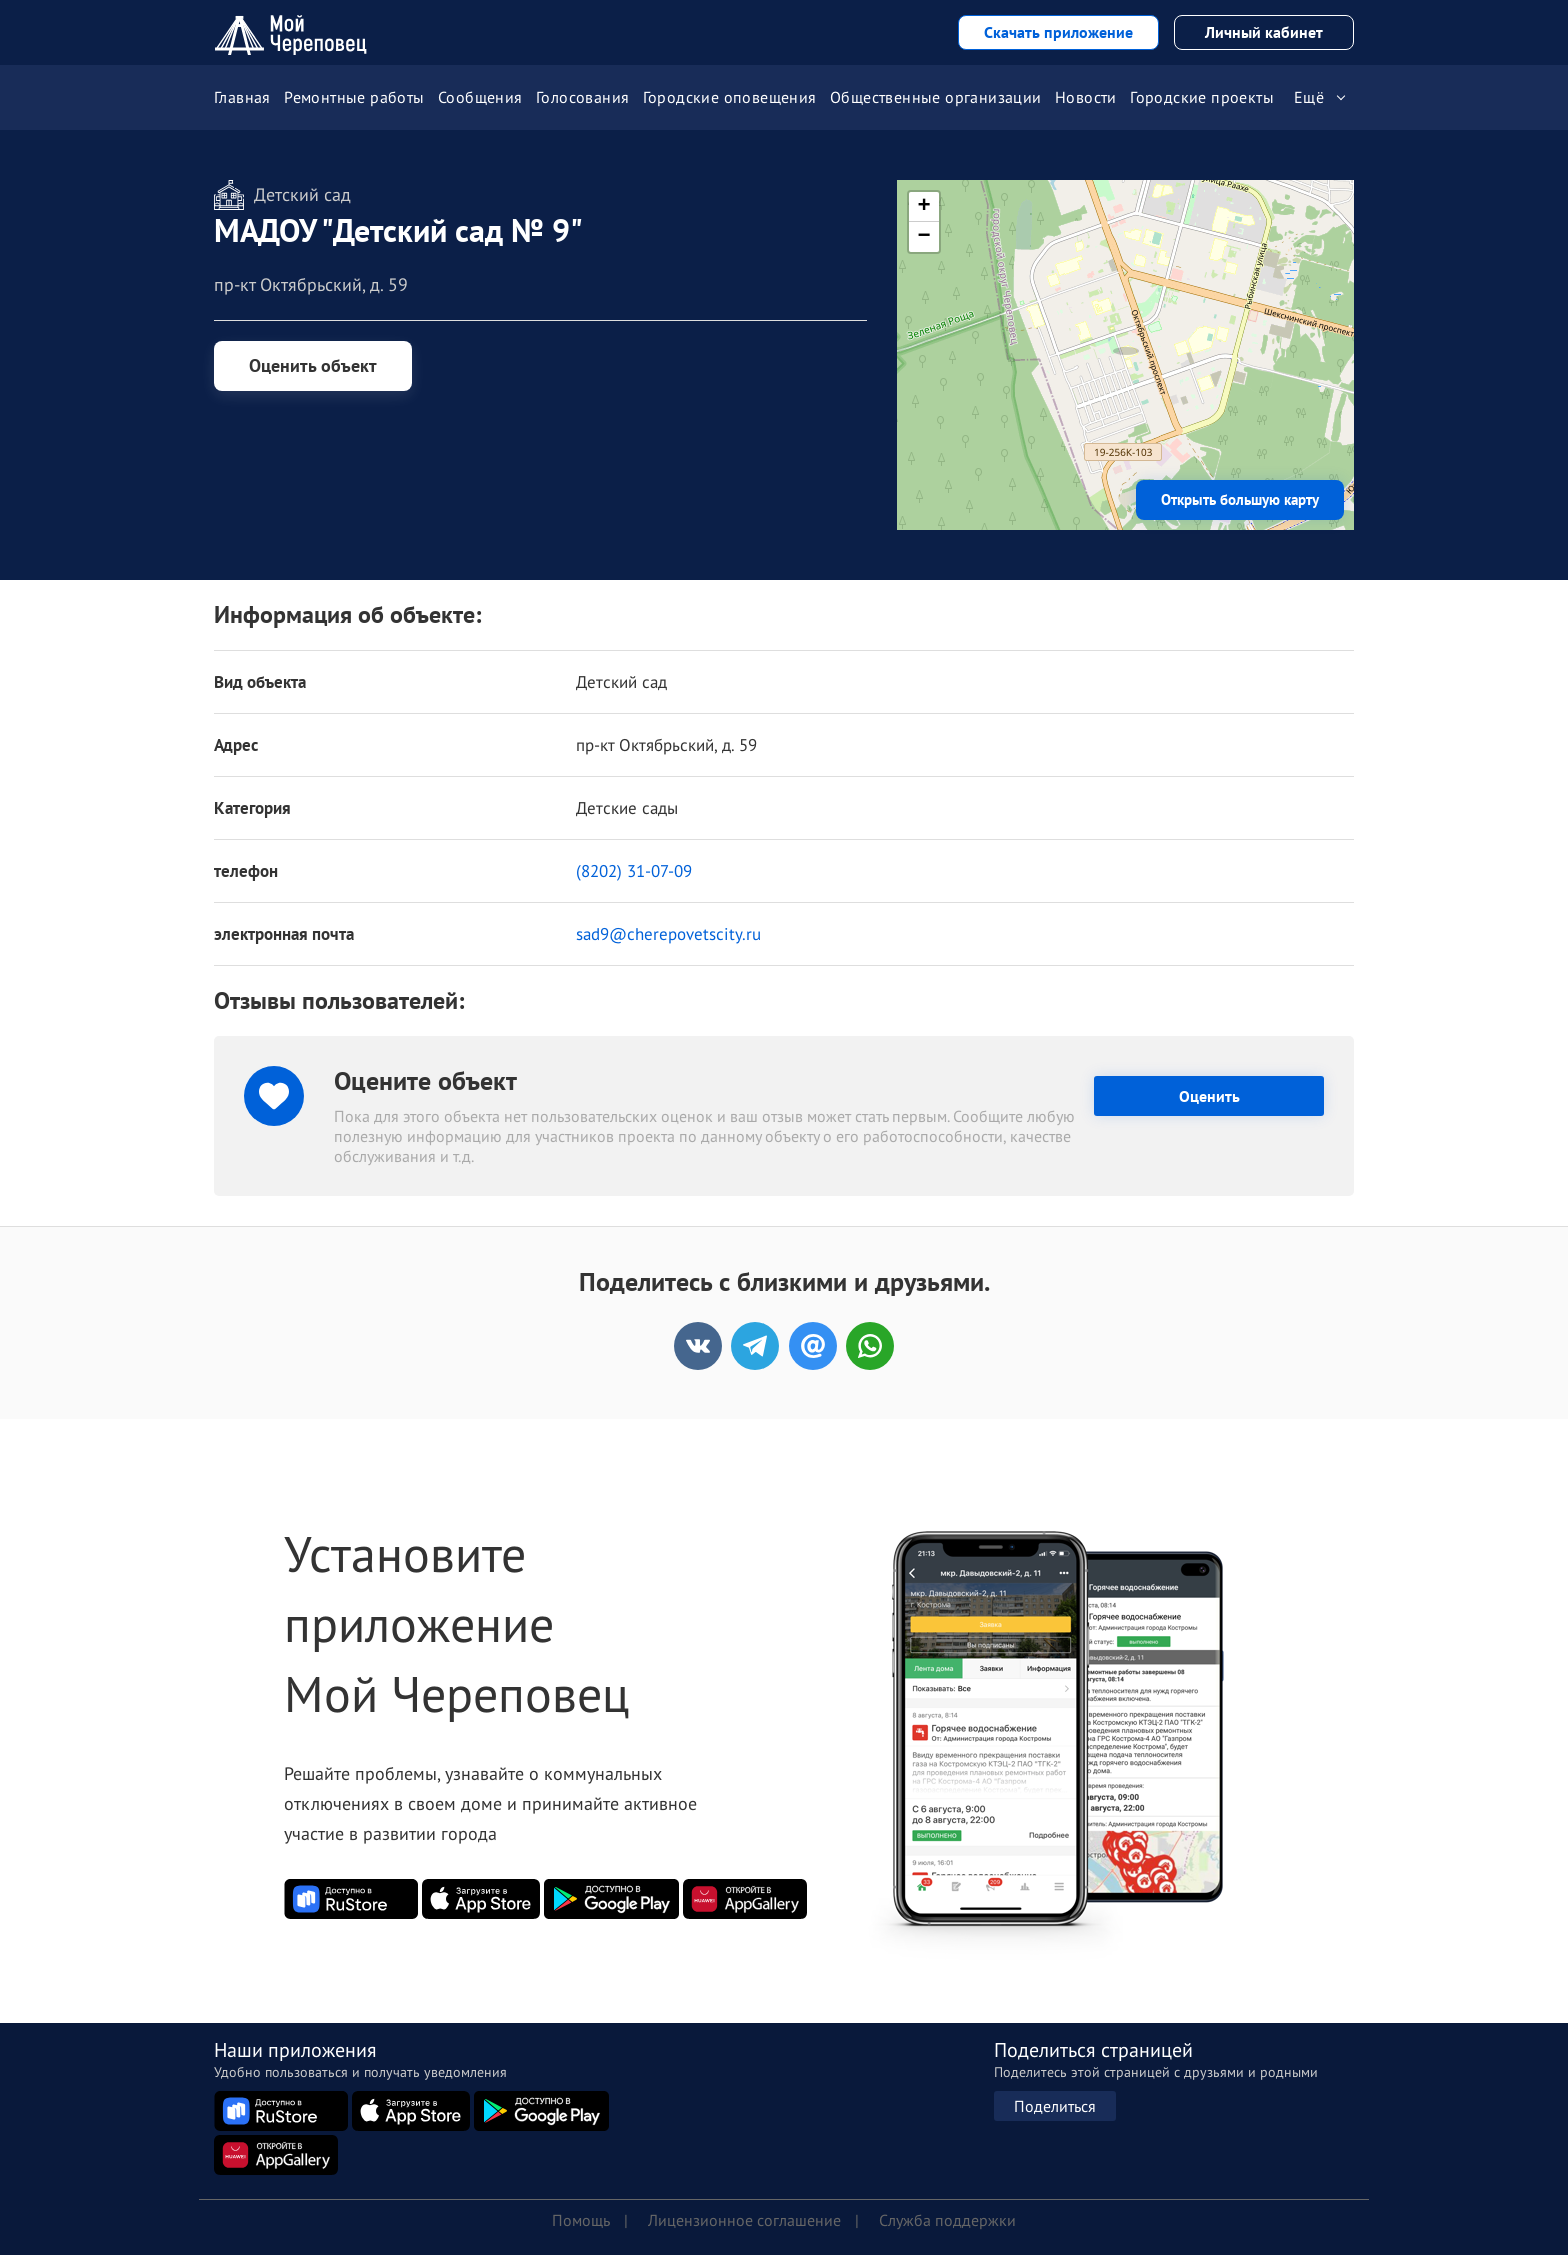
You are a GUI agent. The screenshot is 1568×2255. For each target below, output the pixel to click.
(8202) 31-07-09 (634, 871)
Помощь (581, 2220)
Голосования (582, 97)
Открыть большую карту (1240, 499)
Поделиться (1055, 2106)
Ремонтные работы (354, 97)
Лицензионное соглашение (744, 2220)
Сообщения (480, 97)
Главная (242, 97)
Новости (1086, 97)
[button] (1126, 330)
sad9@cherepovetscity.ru (668, 934)
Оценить (1209, 1096)
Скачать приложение (1058, 32)
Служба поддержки (947, 2220)
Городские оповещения (730, 97)
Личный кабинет (1264, 32)
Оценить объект (313, 365)
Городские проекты (1202, 97)
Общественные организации (936, 97)
